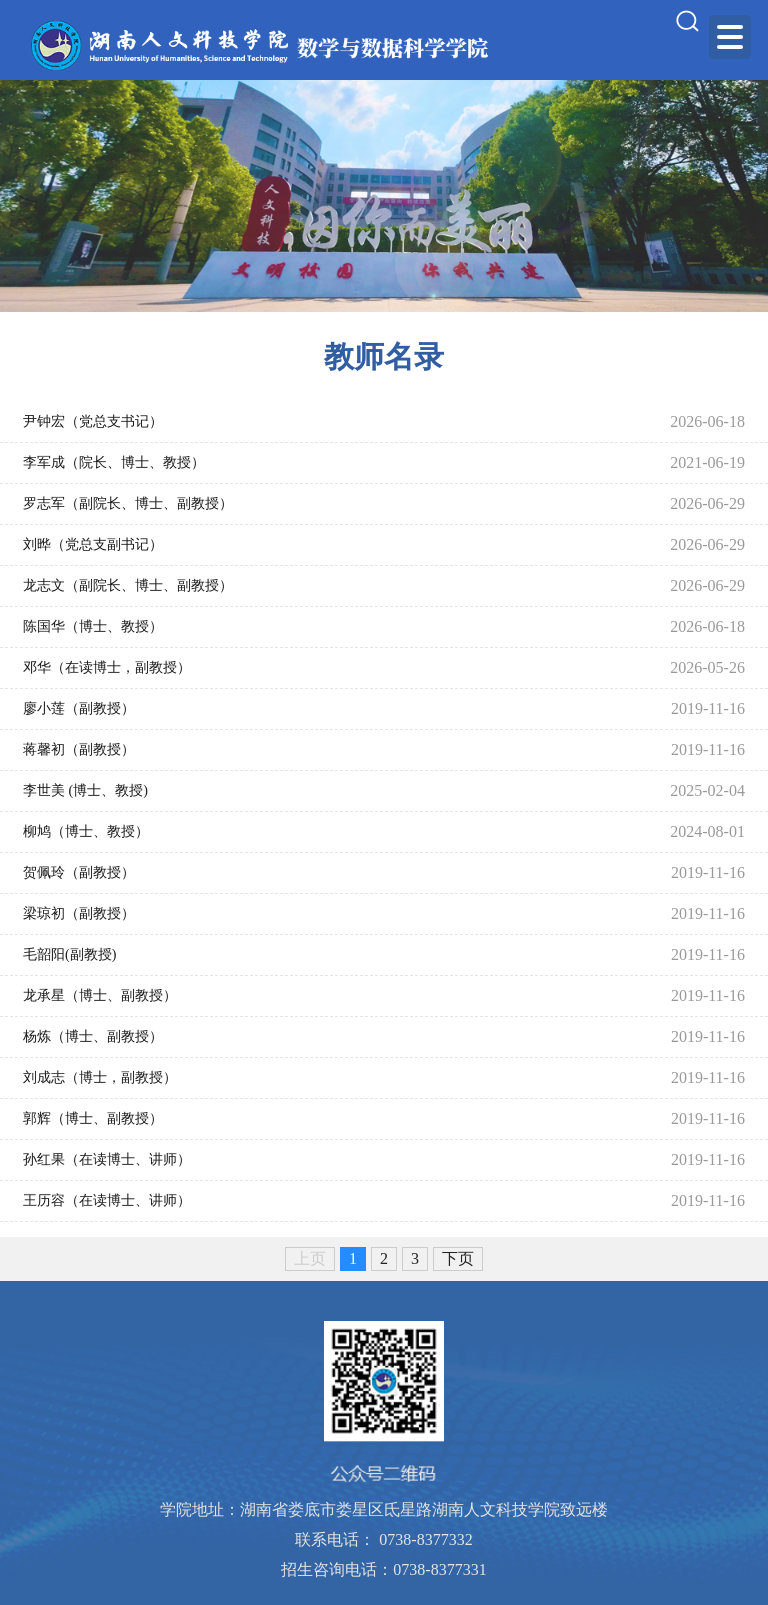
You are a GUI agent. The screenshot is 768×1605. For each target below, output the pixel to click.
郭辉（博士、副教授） (93, 1118)
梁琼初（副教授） (79, 913)
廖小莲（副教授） (79, 708)
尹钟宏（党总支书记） (93, 421)
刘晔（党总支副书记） (93, 544)
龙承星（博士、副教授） (100, 995)
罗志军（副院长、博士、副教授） (128, 503)
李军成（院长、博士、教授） (114, 462)
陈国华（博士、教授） (93, 626)
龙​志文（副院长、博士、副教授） (128, 585)
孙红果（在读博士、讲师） (107, 1159)
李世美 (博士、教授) (85, 790)
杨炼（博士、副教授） (93, 1036)
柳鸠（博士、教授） (86, 831)
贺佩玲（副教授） (79, 872)
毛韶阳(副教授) (69, 954)
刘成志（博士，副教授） (100, 1077)
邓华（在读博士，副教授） (107, 667)
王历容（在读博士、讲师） (107, 1200)
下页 (458, 1258)
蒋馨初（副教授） (79, 749)
